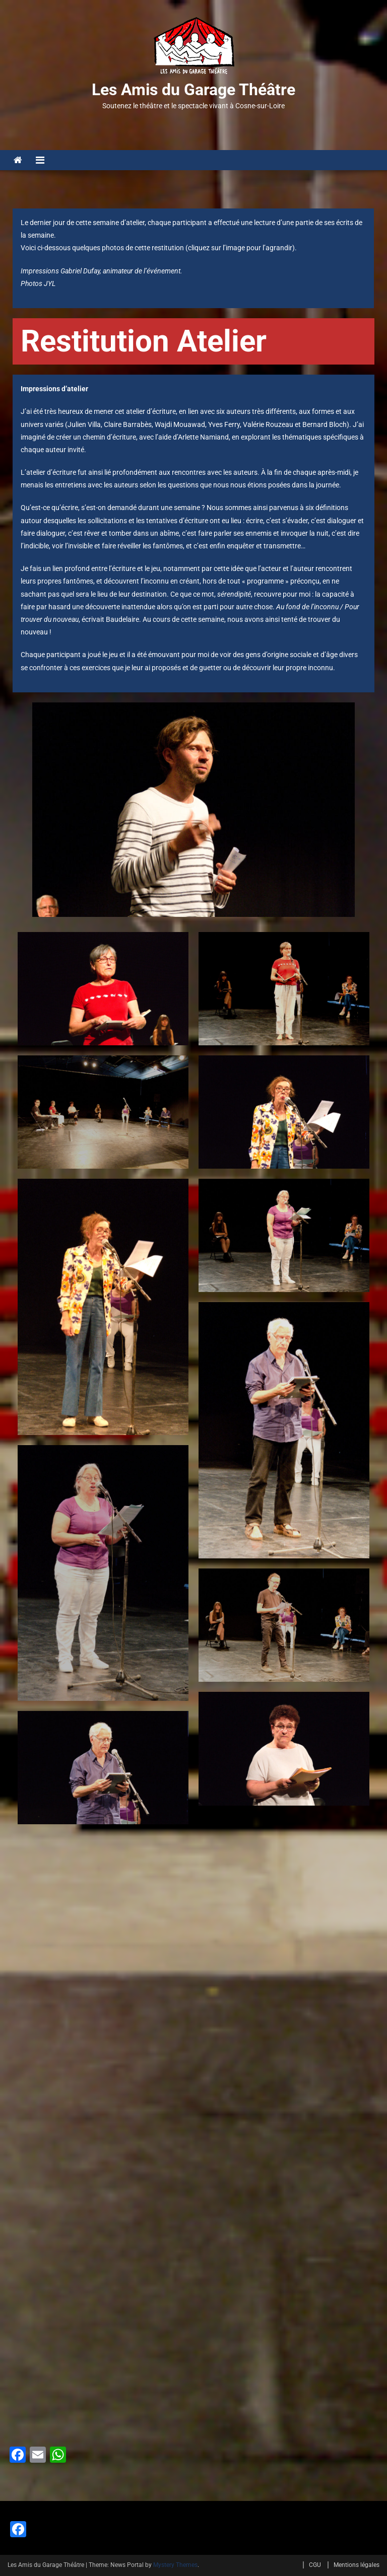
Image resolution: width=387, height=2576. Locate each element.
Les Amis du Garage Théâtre (193, 89)
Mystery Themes (175, 2564)
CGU (315, 2564)
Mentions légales (356, 2564)
